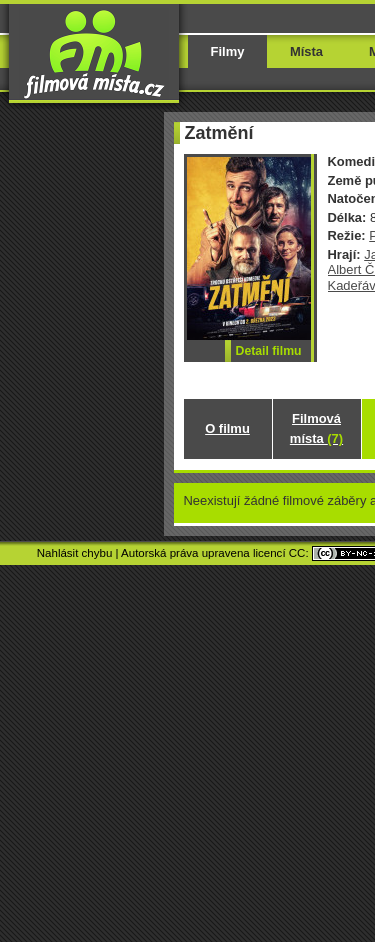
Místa (306, 51)
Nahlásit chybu (75, 553)
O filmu (227, 428)
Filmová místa (316, 428)
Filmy (228, 51)
